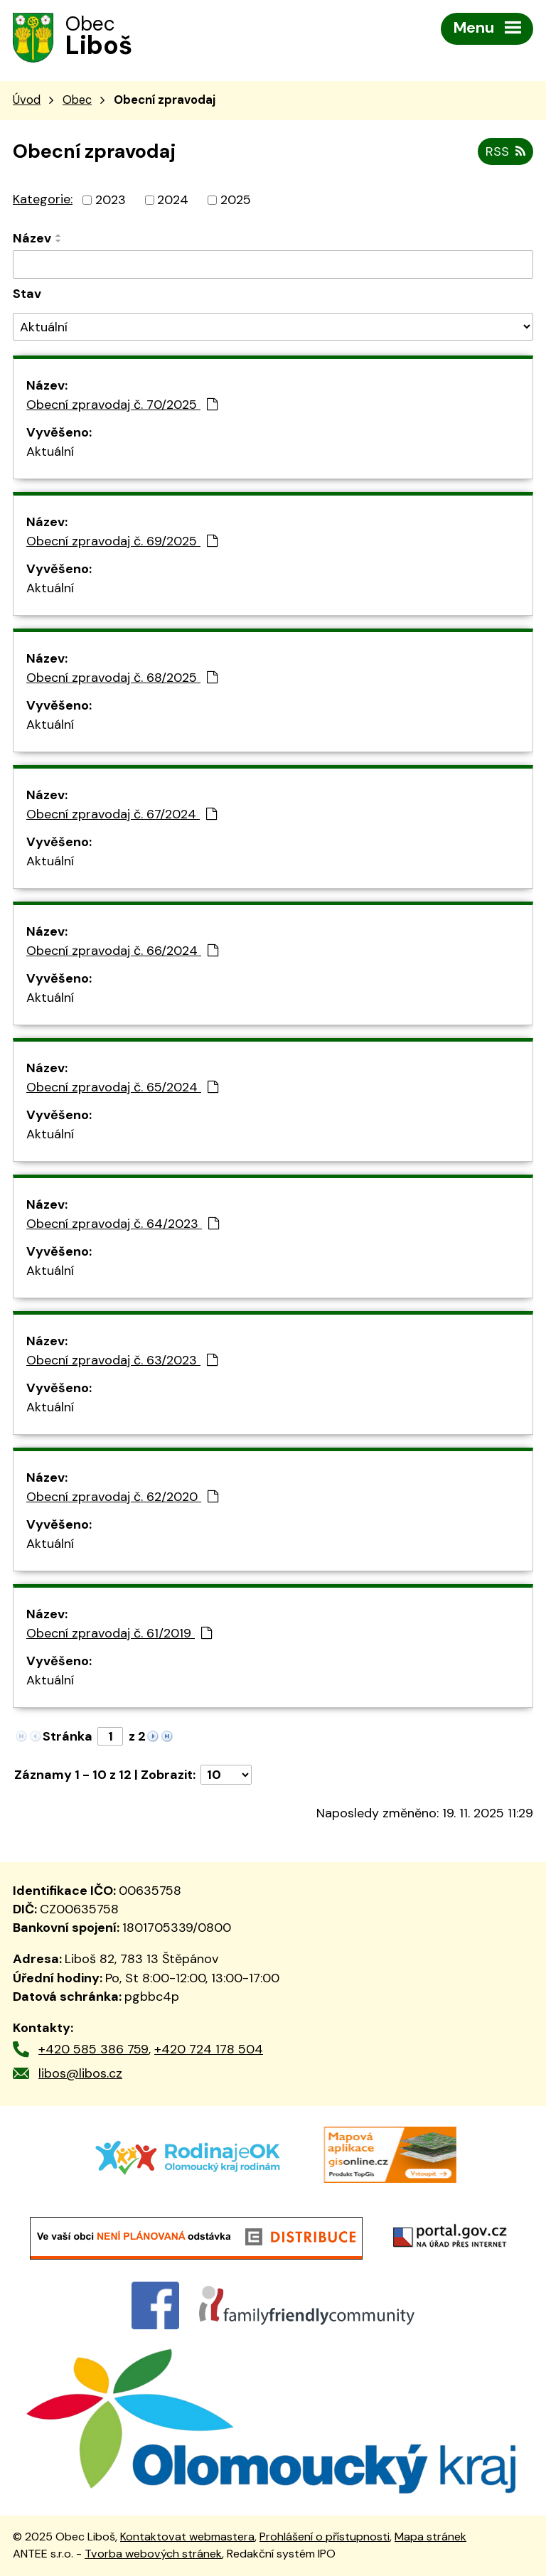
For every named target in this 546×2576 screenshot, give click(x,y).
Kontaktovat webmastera (187, 2536)
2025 (235, 199)
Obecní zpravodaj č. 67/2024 (121, 814)
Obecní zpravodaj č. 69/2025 (122, 541)
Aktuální (50, 451)
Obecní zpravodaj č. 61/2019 (119, 1633)
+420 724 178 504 (208, 2049)
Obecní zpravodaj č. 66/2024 (122, 950)
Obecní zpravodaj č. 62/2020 (122, 1496)
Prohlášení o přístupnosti (324, 2536)
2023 (110, 199)
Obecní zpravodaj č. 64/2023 (122, 1223)
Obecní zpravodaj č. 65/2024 (122, 1087)
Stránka (67, 1736)
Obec (77, 99)
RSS (505, 151)
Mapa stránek (430, 2536)
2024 (172, 199)
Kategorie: (43, 199)
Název (32, 238)
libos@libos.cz (80, 2073)
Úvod (27, 99)
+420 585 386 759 (93, 2049)
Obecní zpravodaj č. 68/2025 (122, 677)
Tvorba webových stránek (153, 2553)
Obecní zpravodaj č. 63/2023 (122, 1360)
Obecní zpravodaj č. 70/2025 (122, 404)
